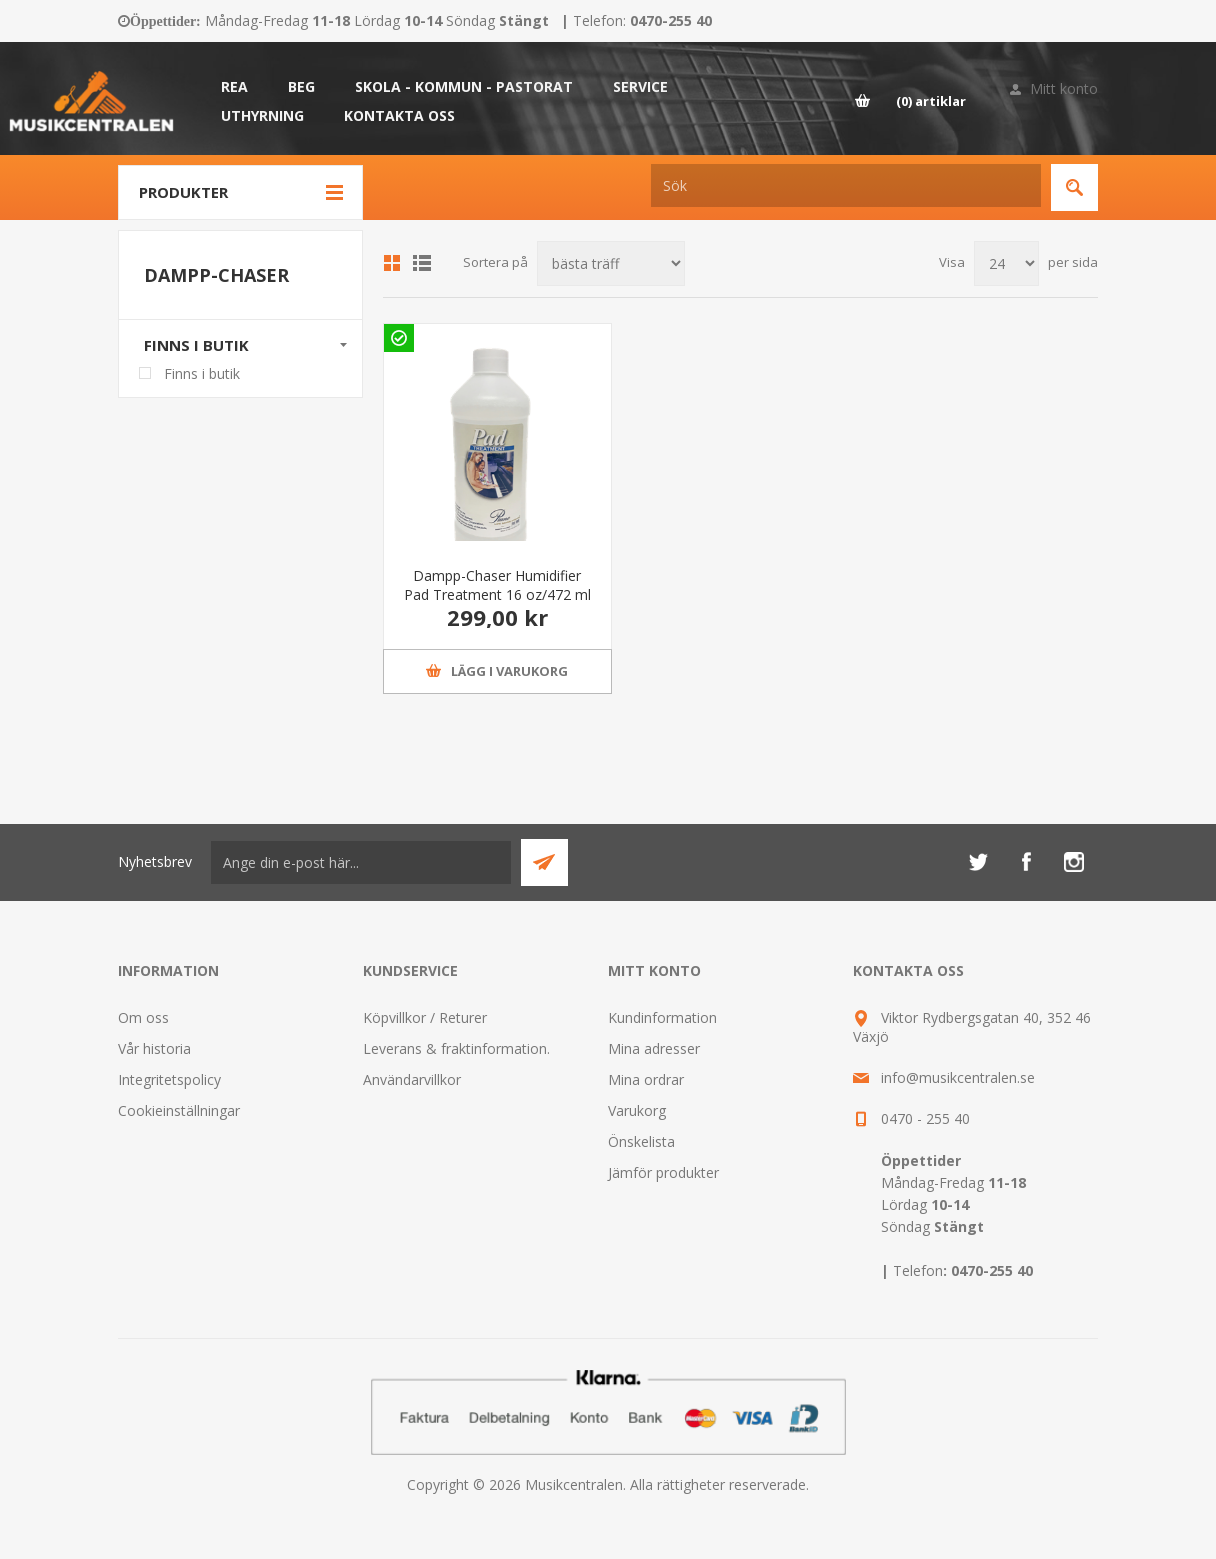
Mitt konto (1064, 88)
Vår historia (154, 1048)
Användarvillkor (412, 1079)
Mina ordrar (646, 1079)
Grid (392, 263)
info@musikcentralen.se (958, 1077)
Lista (422, 263)
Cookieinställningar (179, 1110)
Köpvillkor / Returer (425, 1017)
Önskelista (641, 1141)
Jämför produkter (663, 1172)
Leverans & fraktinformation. (456, 1048)
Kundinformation (662, 1017)
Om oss (143, 1017)
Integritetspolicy (169, 1079)
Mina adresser (654, 1048)
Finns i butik (196, 345)
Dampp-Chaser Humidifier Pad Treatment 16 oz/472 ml (497, 585)
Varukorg (637, 1110)
